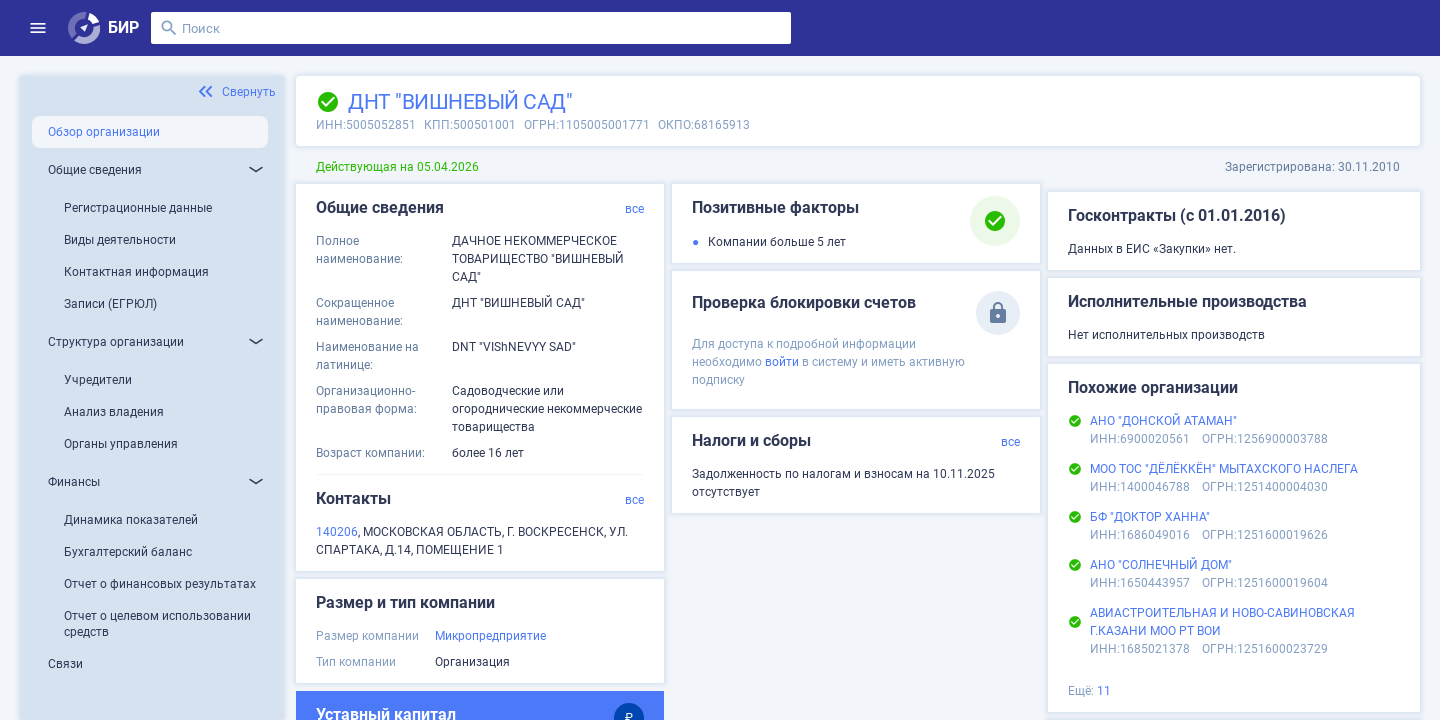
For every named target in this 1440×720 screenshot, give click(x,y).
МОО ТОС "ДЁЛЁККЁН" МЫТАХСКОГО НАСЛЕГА (1224, 469)
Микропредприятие (490, 636)
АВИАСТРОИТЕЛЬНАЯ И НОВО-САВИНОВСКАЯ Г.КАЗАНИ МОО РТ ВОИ (1222, 622)
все (634, 209)
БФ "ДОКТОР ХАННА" (1150, 517)
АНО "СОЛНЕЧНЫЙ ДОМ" (1161, 565)
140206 (337, 532)
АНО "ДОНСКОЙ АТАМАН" (1163, 421)
